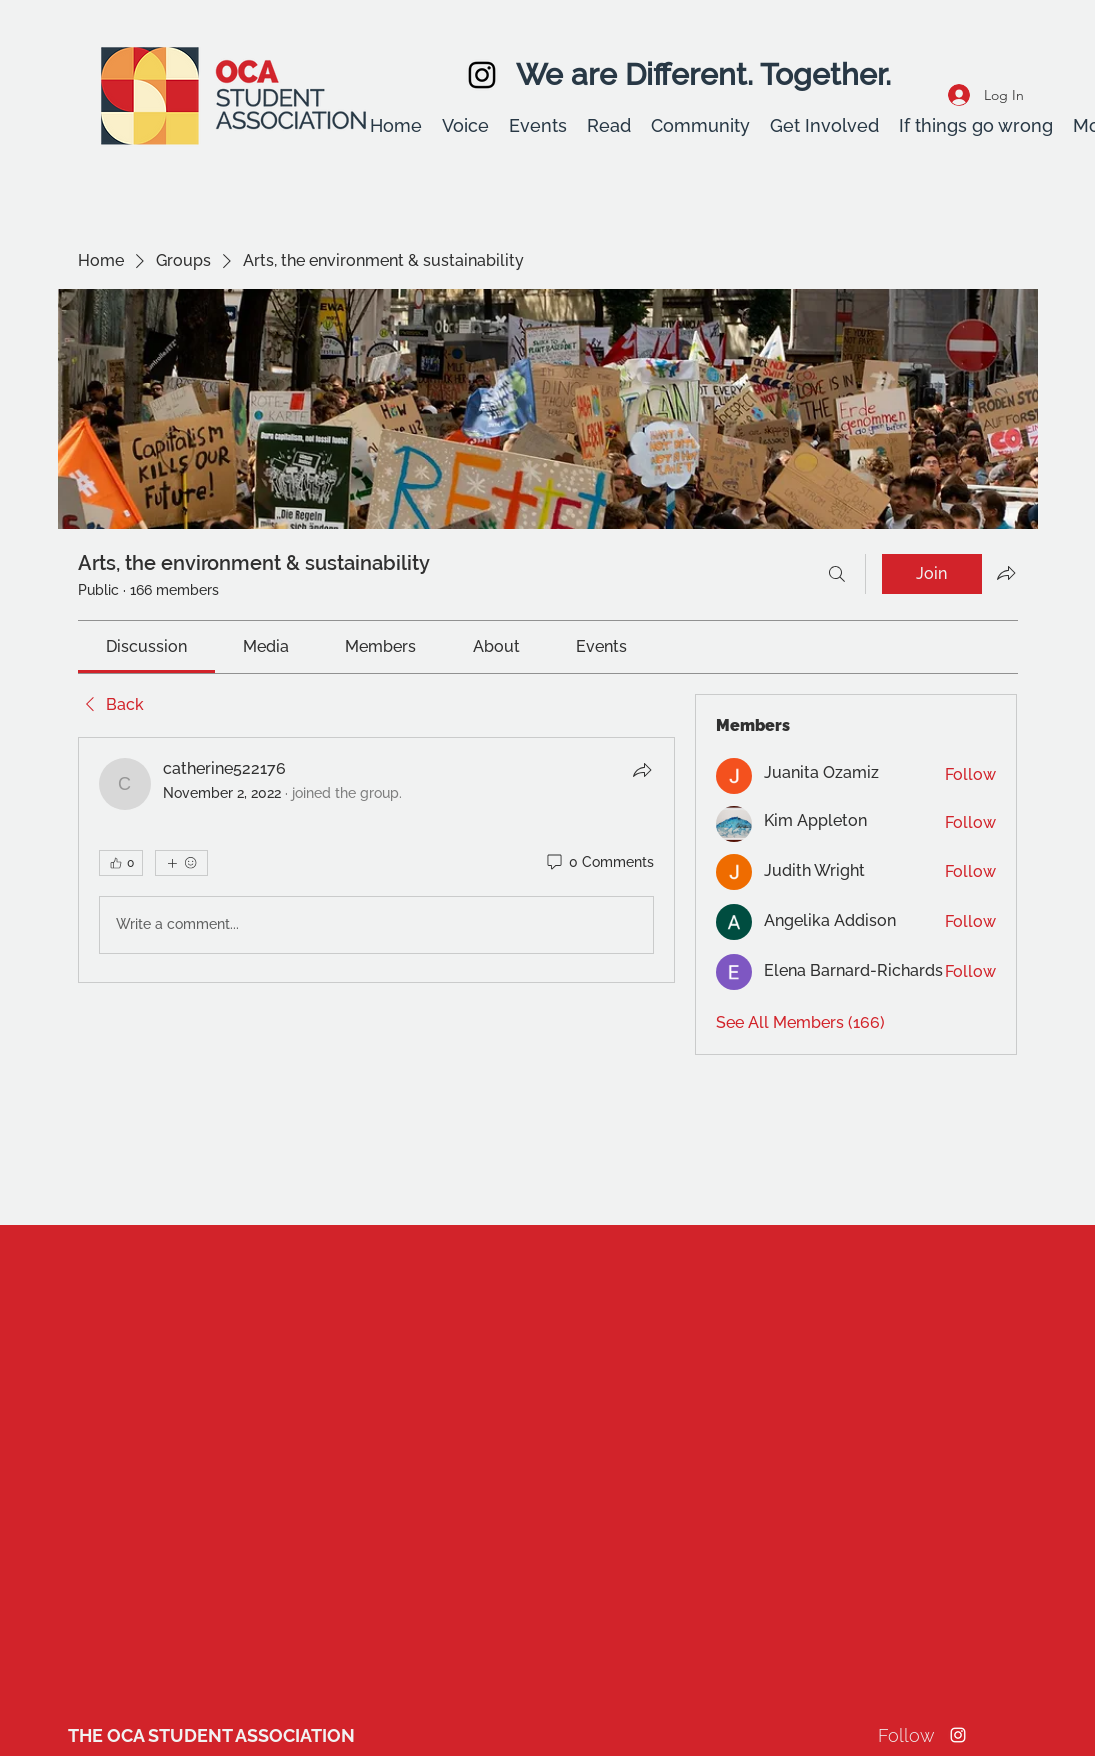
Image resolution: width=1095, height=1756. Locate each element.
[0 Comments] (599, 863)
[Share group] (1006, 573)
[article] (377, 860)
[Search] (837, 574)
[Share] (642, 770)
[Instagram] (482, 75)
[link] (146, 646)
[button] (465, 126)
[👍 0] (121, 863)
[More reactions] (181, 863)
